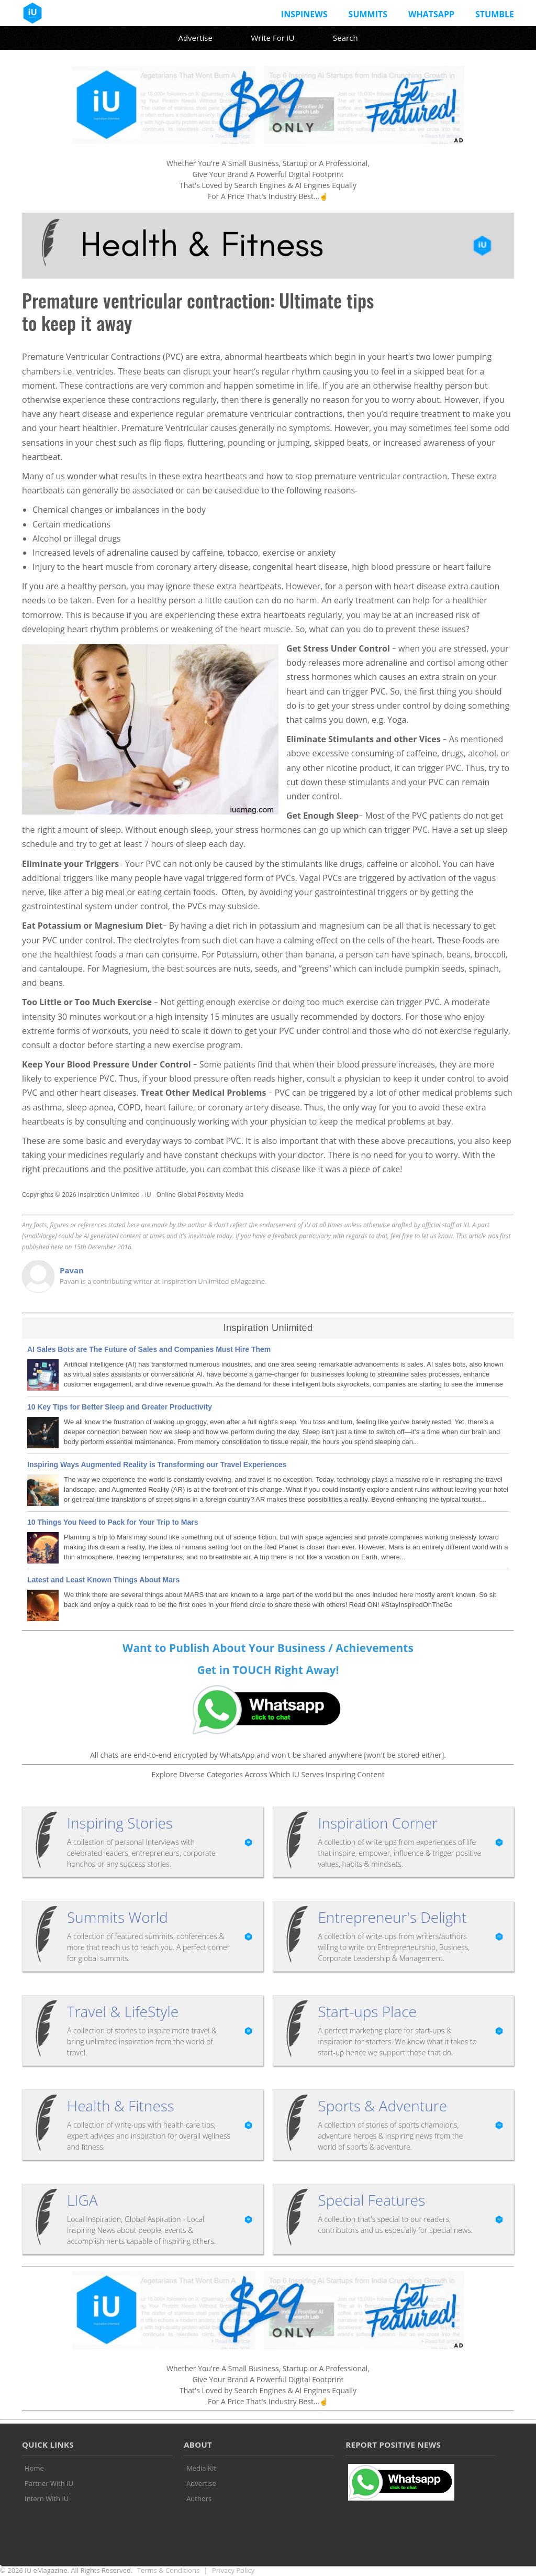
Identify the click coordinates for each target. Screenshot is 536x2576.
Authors (198, 2498)
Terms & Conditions (168, 2570)
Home (34, 2468)
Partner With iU (49, 2483)
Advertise (195, 37)
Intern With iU (47, 2498)
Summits (368, 14)
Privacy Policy (233, 2570)
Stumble (494, 14)
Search (345, 37)
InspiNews (304, 14)
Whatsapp (431, 14)
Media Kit (201, 2468)
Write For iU (272, 37)
